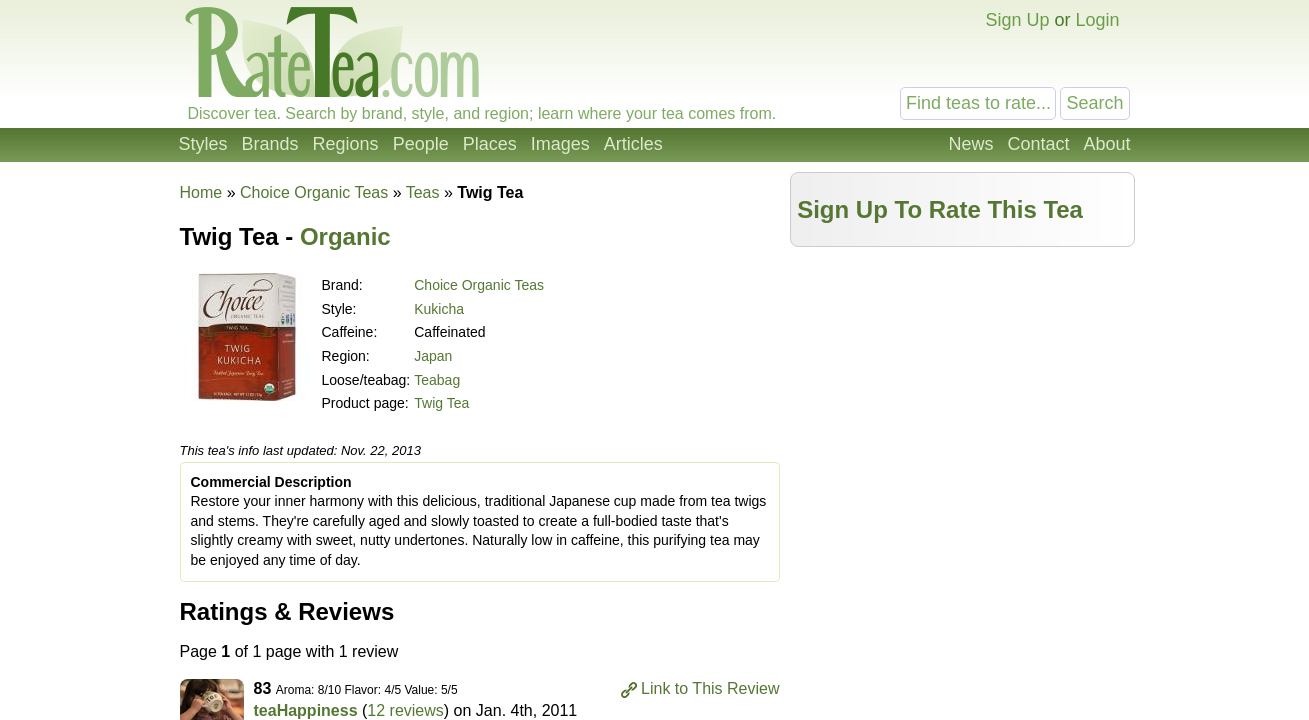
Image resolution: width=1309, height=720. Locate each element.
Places (490, 144)
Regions (346, 144)
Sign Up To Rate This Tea (940, 209)
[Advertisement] (962, 397)
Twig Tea (441, 403)
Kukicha (439, 309)
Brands (270, 144)
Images (560, 144)
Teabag (437, 380)
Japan (433, 356)
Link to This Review (710, 688)
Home (201, 192)
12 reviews (405, 710)
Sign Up (1017, 20)
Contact (1038, 144)
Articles (633, 144)
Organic (345, 236)
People (421, 144)
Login (1097, 20)
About (1106, 144)
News (970, 144)
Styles (203, 144)
